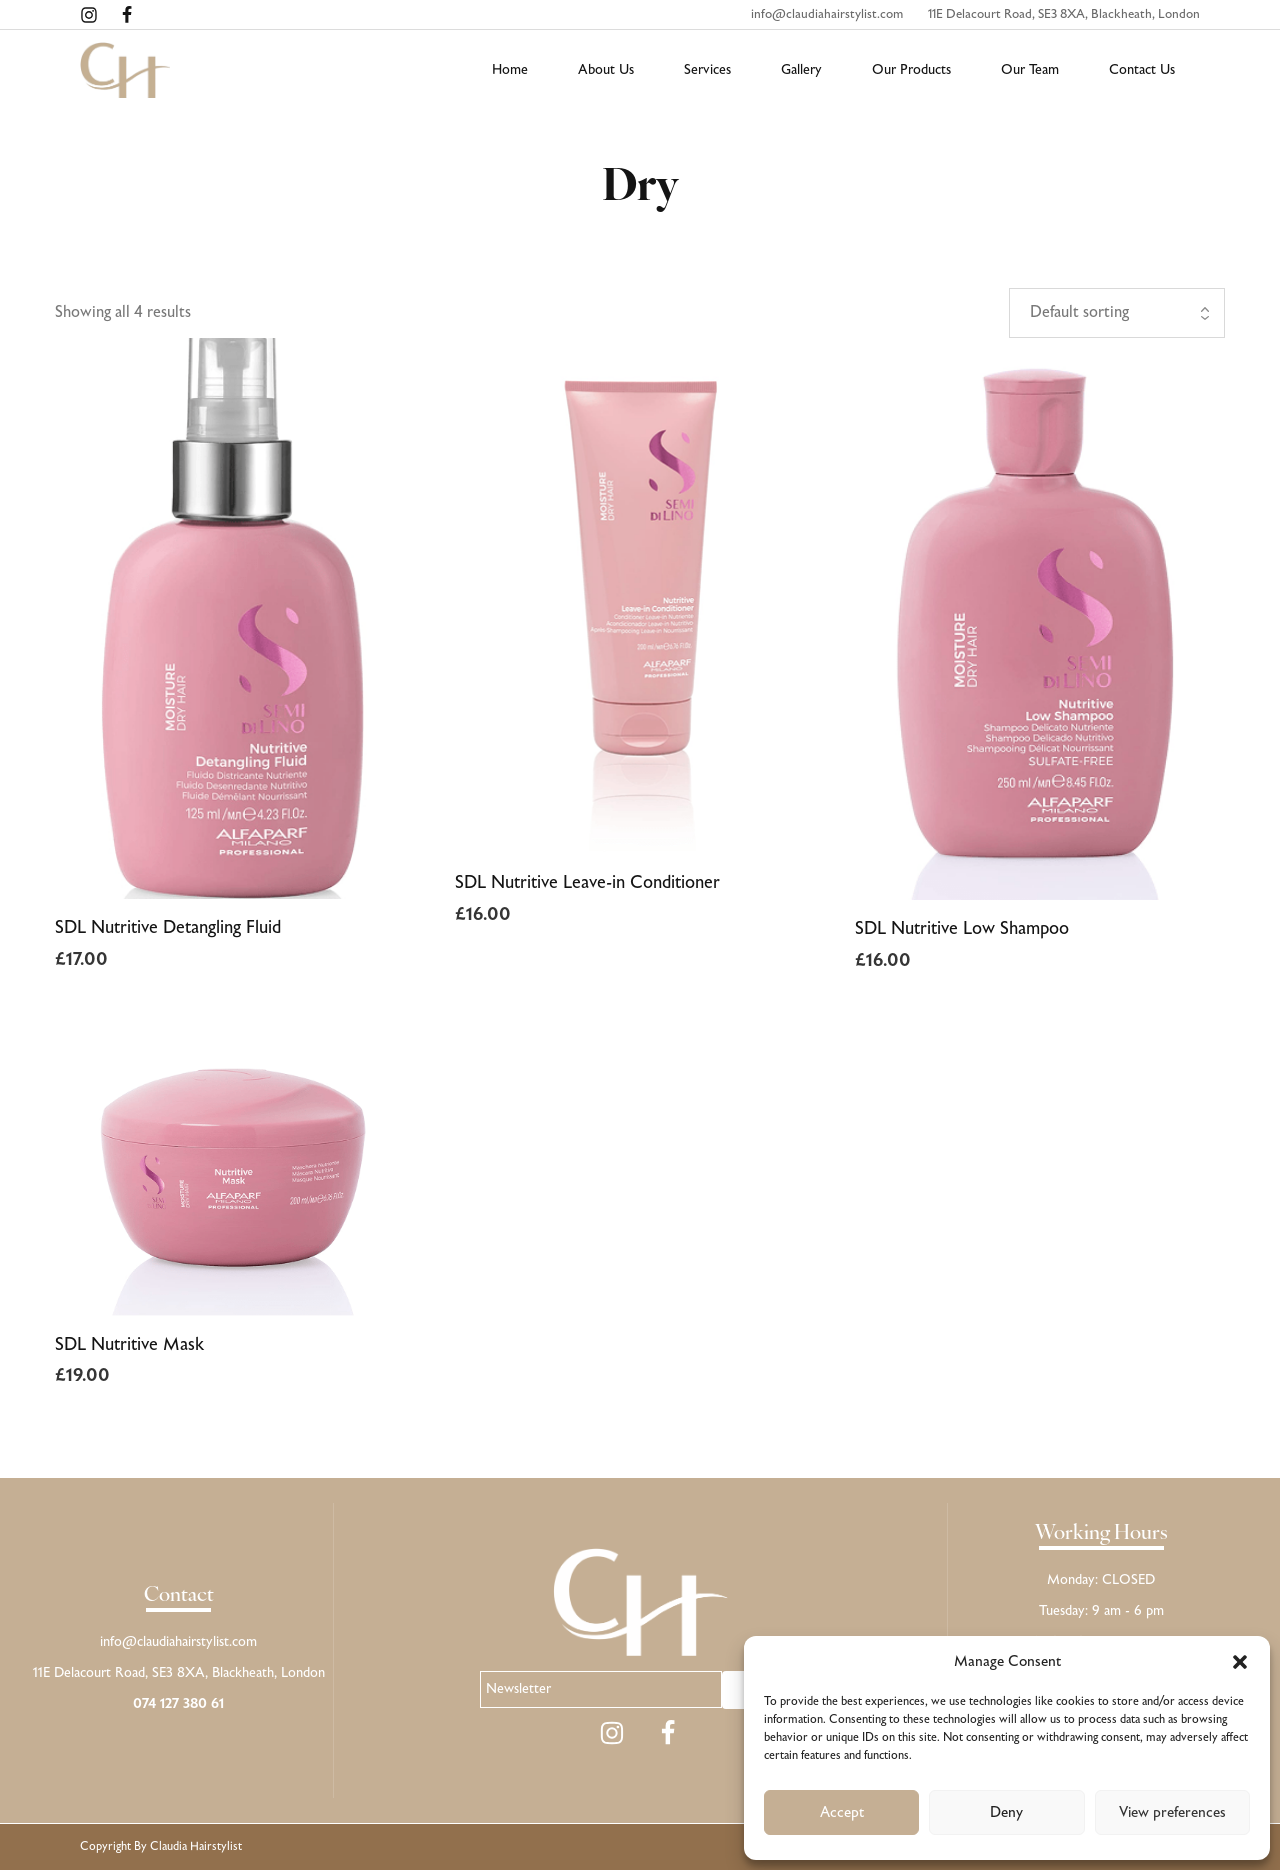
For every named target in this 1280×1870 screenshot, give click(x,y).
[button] (1240, 1662)
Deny (1006, 1813)
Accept (842, 1813)
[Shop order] (1117, 313)
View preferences (1172, 1813)
